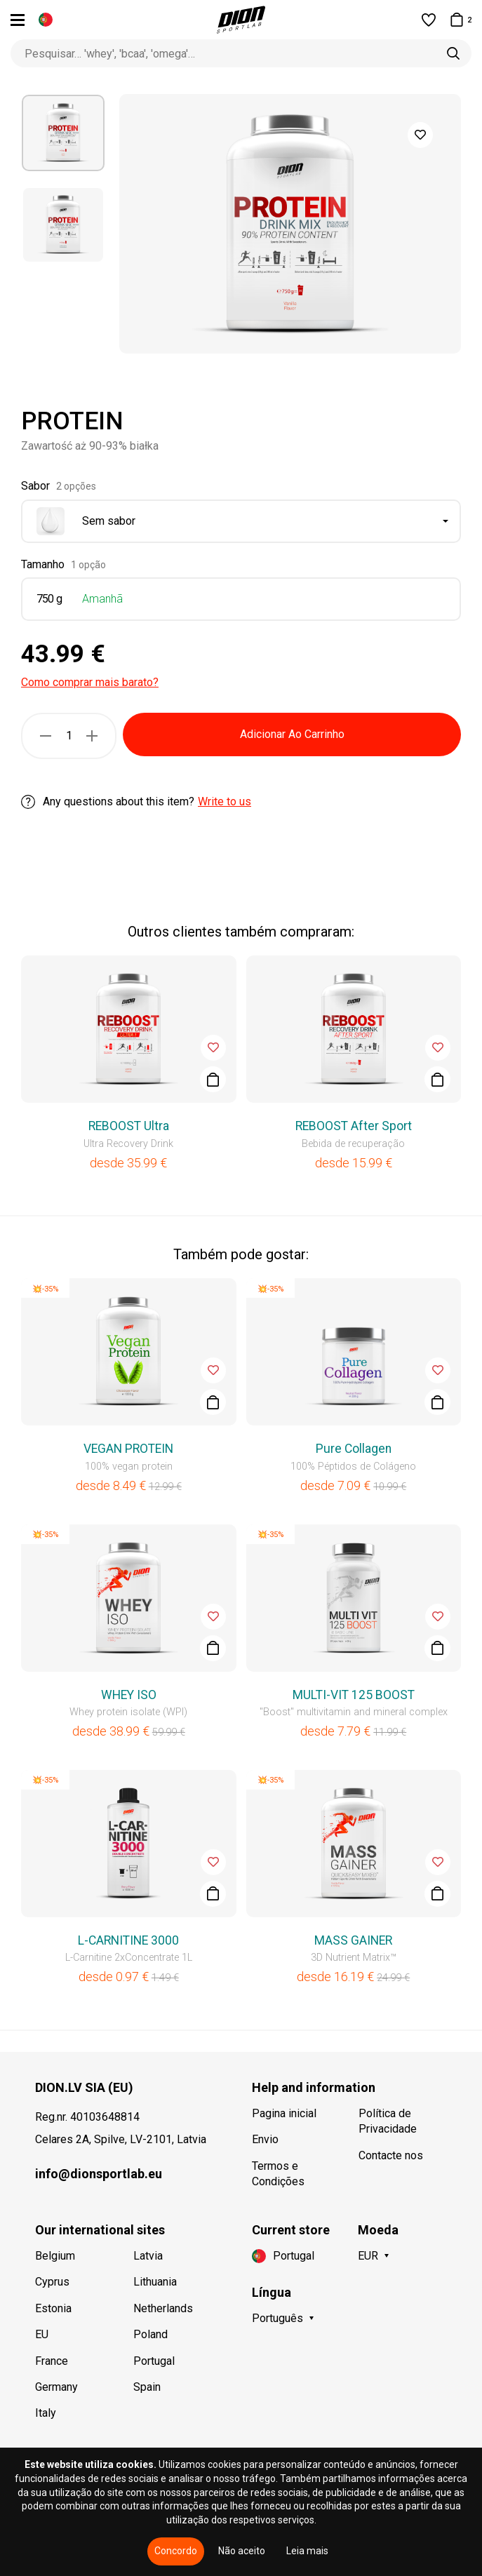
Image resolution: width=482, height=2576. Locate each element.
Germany (56, 2387)
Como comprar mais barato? (90, 682)
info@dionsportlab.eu (98, 2173)
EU (41, 2334)
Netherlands (163, 2308)
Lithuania (155, 2281)
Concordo (175, 2550)
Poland (150, 2334)
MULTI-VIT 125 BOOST (354, 1695)
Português (277, 2318)
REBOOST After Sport (353, 1126)
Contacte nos (391, 2155)
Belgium (55, 2255)
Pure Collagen (353, 1449)
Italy (45, 2413)
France (51, 2361)
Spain (147, 2387)
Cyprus (52, 2281)
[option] (63, 133)
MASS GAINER (353, 1940)
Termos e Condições (278, 2173)
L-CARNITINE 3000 (128, 1940)
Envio (265, 2139)
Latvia (148, 2255)
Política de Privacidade (388, 2121)
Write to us (224, 801)
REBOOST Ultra (128, 1126)
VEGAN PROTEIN (128, 1449)
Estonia (53, 2308)
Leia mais (307, 2550)
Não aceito (241, 2550)
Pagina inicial (284, 2113)
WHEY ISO (128, 1695)
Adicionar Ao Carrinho (292, 734)
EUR (368, 2255)
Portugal (154, 2361)
